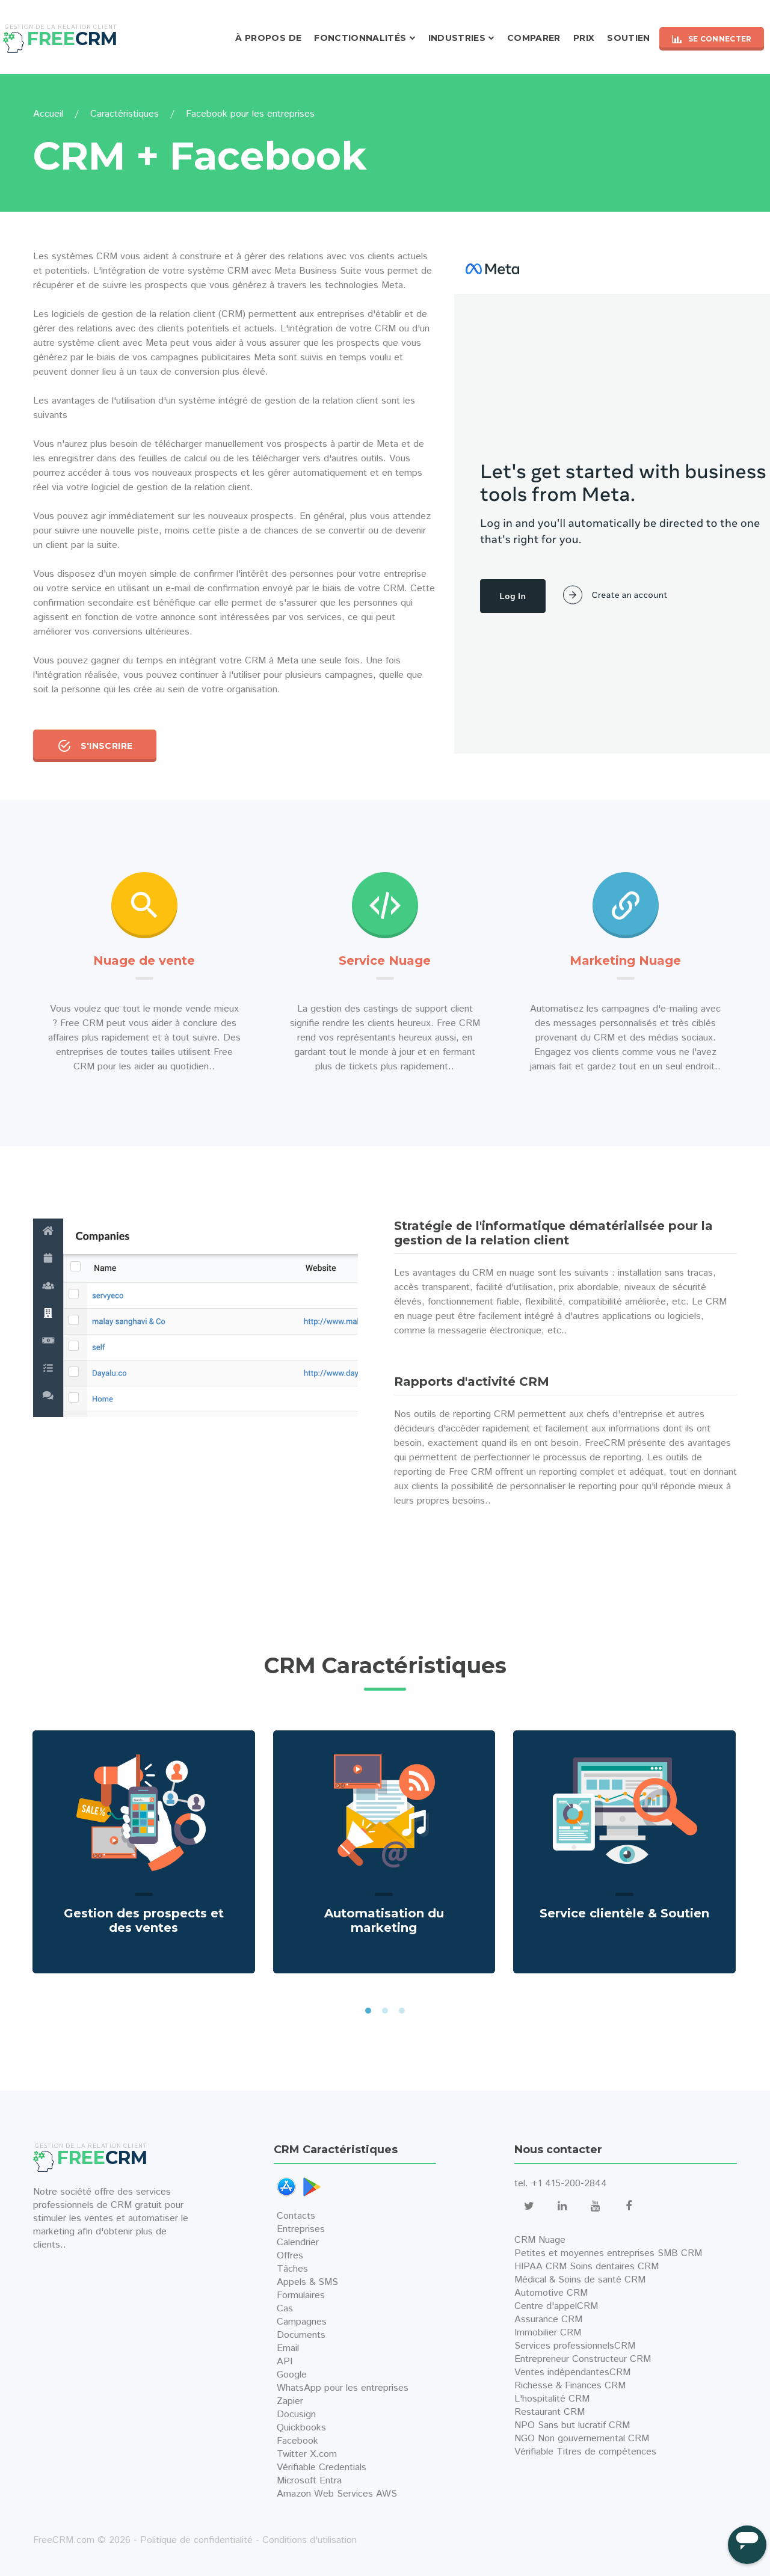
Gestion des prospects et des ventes (144, 1920)
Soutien (628, 37)
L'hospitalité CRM (552, 2399)
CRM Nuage (539, 2240)
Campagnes (302, 2322)
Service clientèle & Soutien (624, 1913)
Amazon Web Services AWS (337, 2494)
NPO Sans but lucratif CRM (572, 2425)
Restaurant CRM (549, 2412)
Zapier (290, 2401)
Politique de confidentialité (196, 2540)
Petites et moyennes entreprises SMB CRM (608, 2253)
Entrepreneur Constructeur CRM (582, 2359)
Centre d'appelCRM (556, 2306)
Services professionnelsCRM (574, 2346)
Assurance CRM (548, 2319)
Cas (285, 2309)
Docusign (296, 2414)
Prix (583, 37)
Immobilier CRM (547, 2333)
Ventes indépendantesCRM (572, 2372)
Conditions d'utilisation (309, 2540)
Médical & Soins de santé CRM (579, 2280)
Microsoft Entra (309, 2481)
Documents (301, 2335)
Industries (457, 37)
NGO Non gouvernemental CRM (581, 2438)
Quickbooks (301, 2428)
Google (292, 2375)
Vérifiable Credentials (321, 2467)
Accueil (48, 114)
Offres (290, 2256)
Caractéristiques (124, 114)
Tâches (292, 2269)
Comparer (534, 37)
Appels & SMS (307, 2282)
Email (288, 2348)
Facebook (297, 2441)
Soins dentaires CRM (614, 2266)
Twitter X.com (307, 2454)
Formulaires (301, 2295)
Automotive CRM (551, 2293)
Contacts (296, 2216)
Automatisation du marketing (384, 1920)
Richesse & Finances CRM (570, 2386)
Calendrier (298, 2242)
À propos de (268, 37)
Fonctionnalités (360, 37)
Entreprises (301, 2229)
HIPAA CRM (540, 2266)
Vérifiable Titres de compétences (585, 2452)
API (284, 2362)
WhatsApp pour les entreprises (342, 2388)
